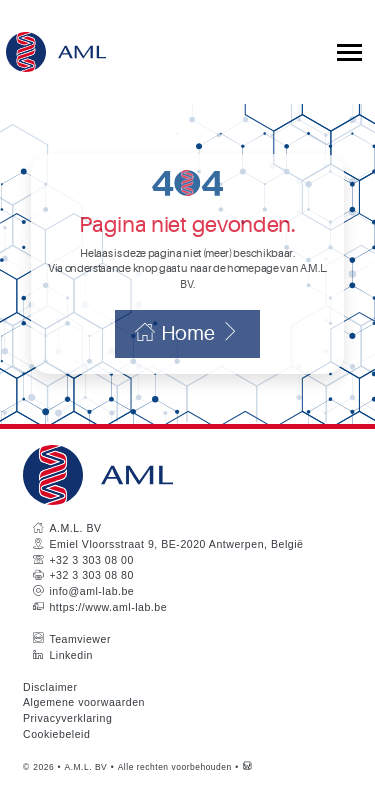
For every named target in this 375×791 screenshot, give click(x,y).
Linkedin (71, 655)
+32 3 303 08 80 (91, 575)
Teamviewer (80, 639)
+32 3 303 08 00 (91, 560)
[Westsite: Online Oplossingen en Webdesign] (247, 767)
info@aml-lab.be (91, 591)
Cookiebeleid (56, 734)
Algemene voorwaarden (84, 702)
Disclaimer (50, 687)
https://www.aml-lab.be (108, 607)
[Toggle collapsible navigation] (349, 52)
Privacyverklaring (67, 718)
